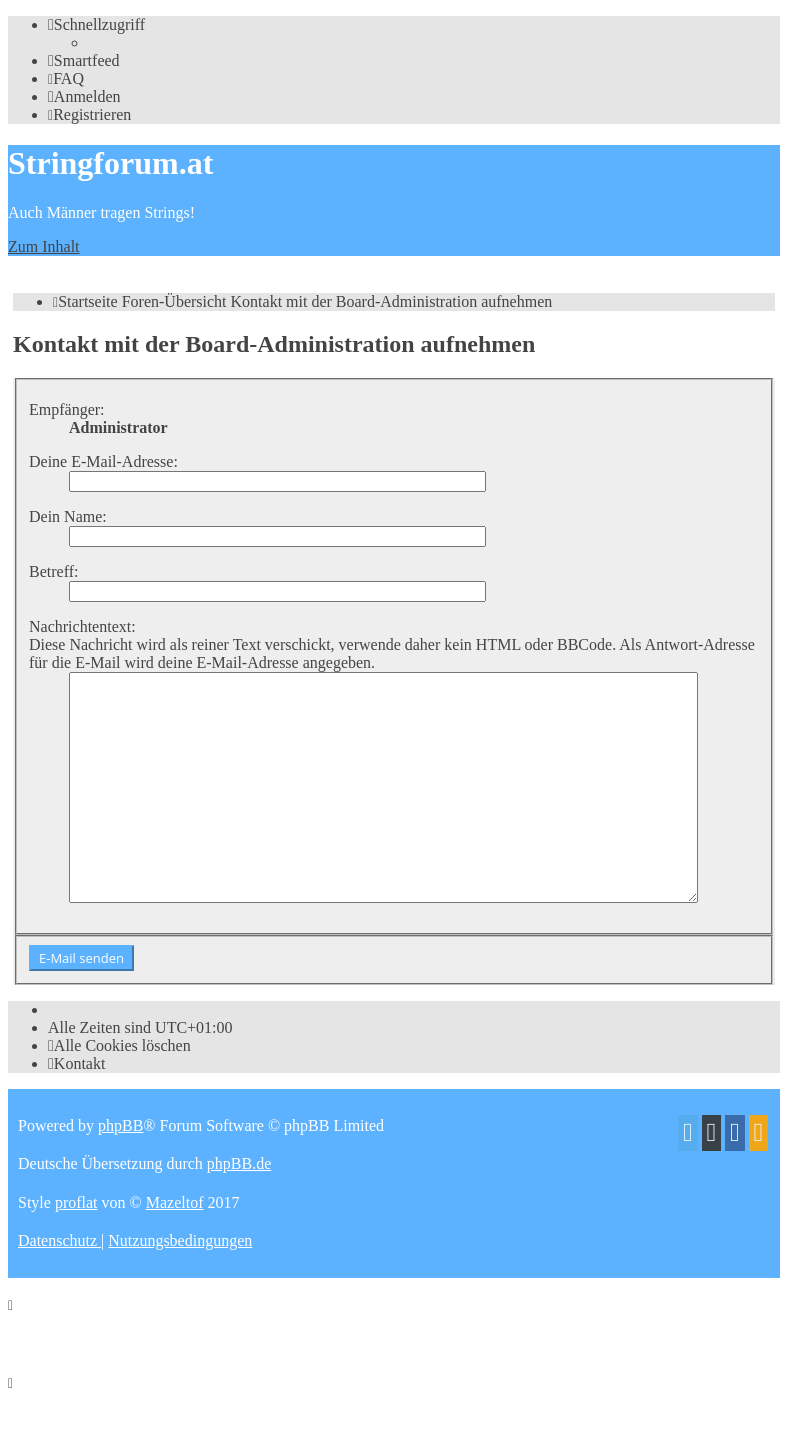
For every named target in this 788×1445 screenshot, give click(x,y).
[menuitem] (84, 60)
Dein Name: (68, 516)
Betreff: (53, 571)
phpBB (120, 1170)
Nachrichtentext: (82, 626)
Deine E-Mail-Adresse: (103, 461)
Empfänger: (67, 409)
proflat (76, 1247)
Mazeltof (175, 1247)
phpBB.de (239, 1208)
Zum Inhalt (44, 246)
